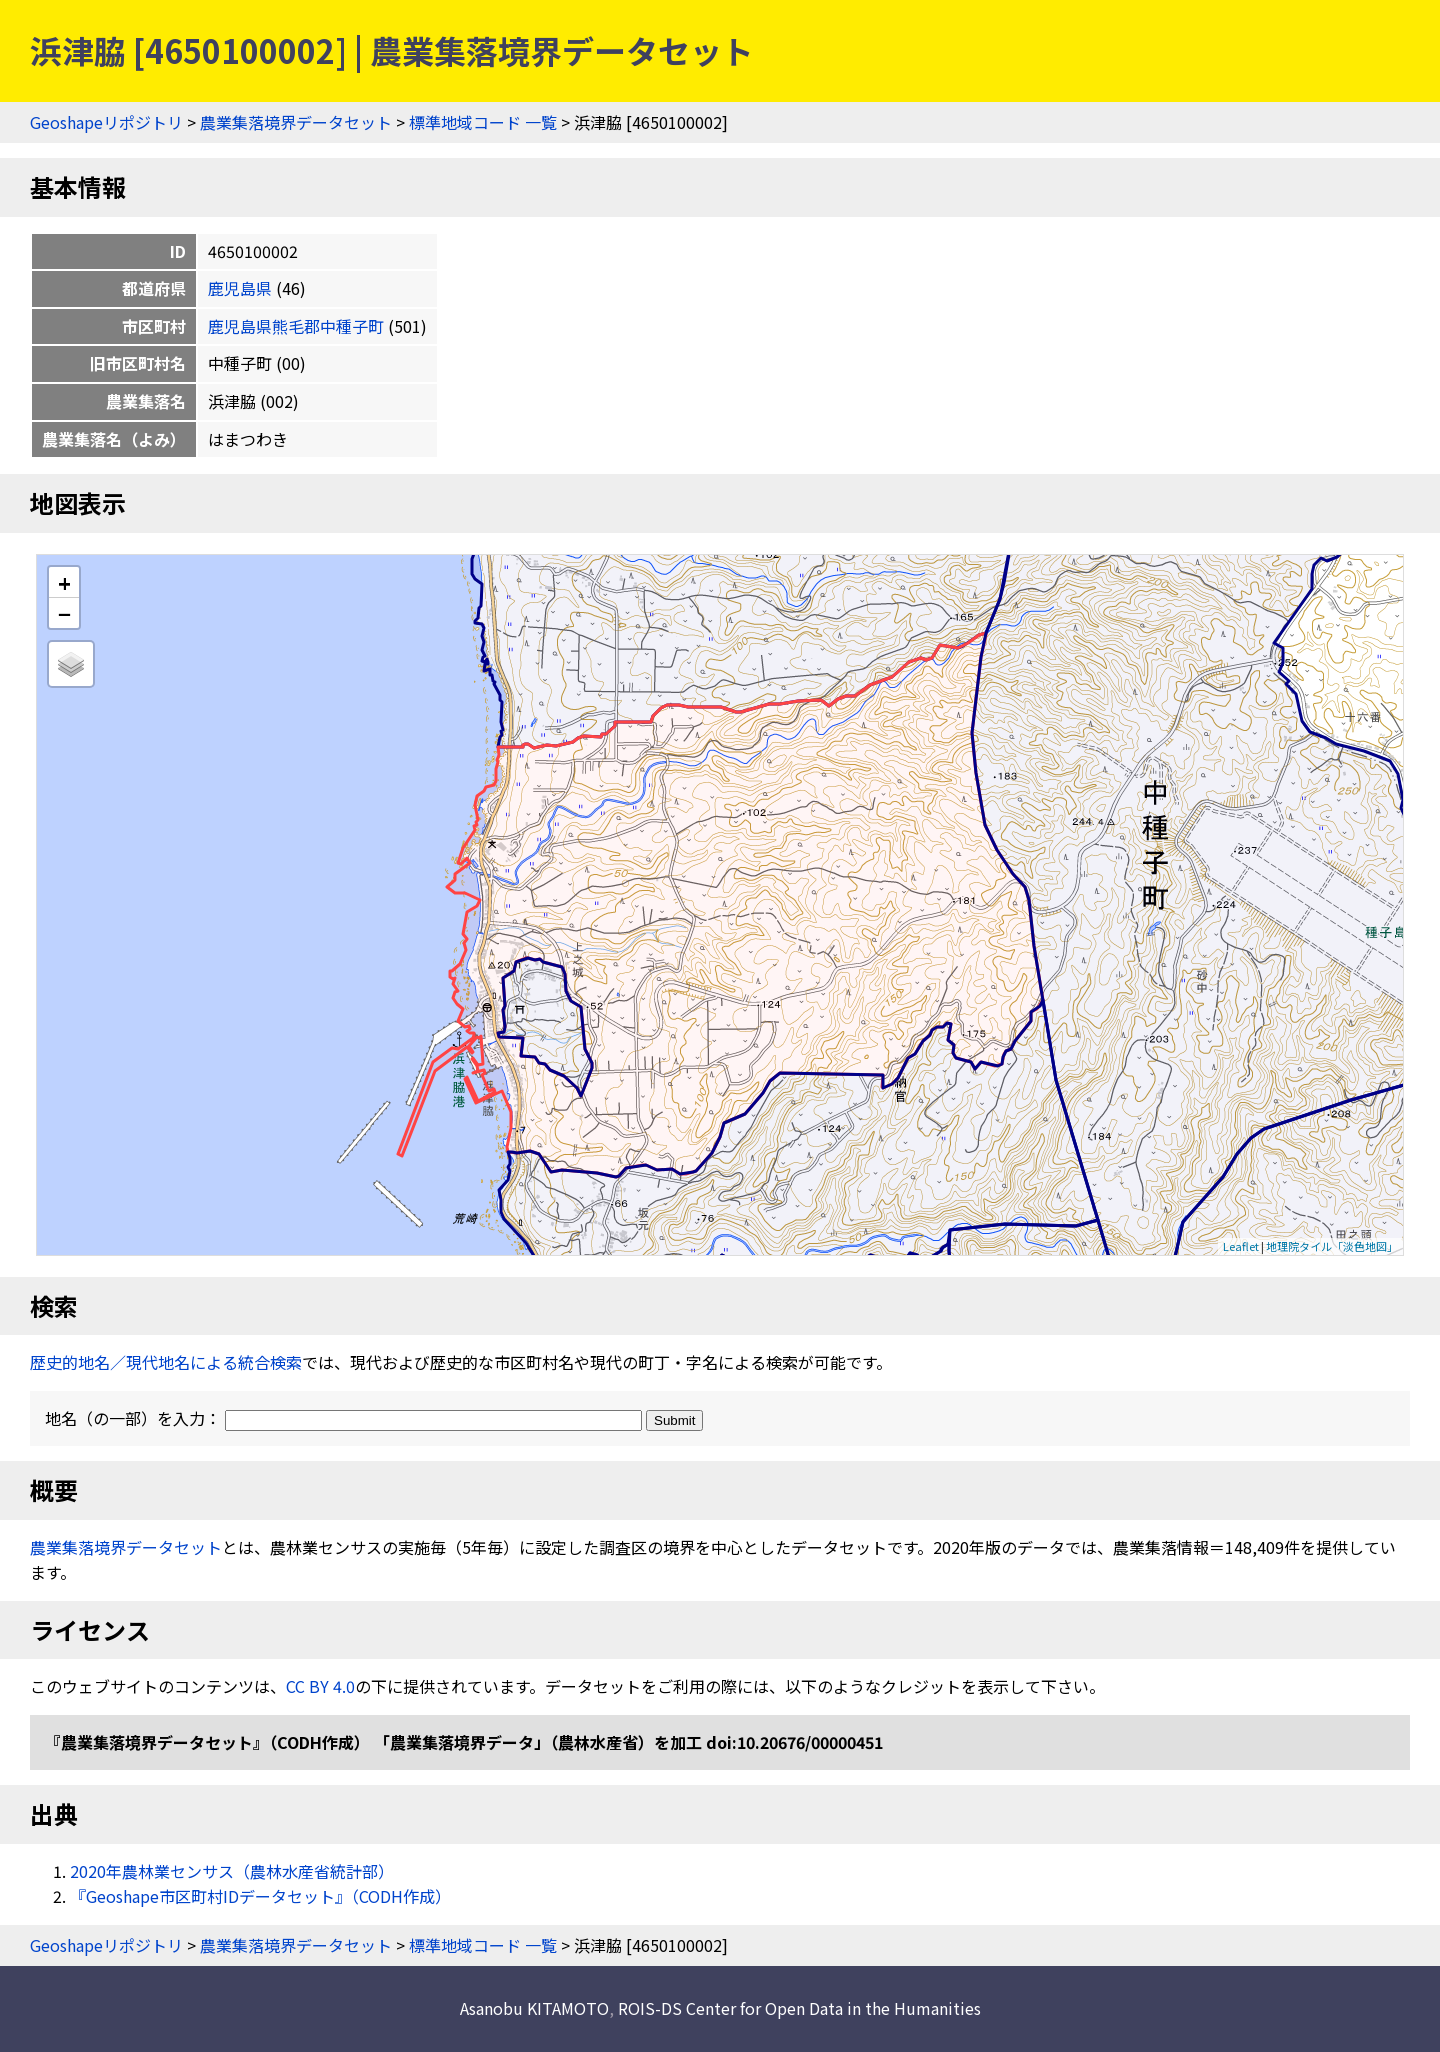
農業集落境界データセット (296, 122)
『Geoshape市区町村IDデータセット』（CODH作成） (260, 1896)
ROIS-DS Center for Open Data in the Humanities (799, 2008)
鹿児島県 (240, 288)
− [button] (64, 613)
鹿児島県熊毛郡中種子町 (296, 326)
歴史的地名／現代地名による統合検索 (166, 1362)
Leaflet (1241, 1246)
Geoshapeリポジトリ (106, 122)
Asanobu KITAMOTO (534, 2008)
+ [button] (64, 582)
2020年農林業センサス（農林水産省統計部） (232, 1871)
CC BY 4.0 (320, 1686)
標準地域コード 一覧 (483, 122)
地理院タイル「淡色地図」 (1332, 1246)
